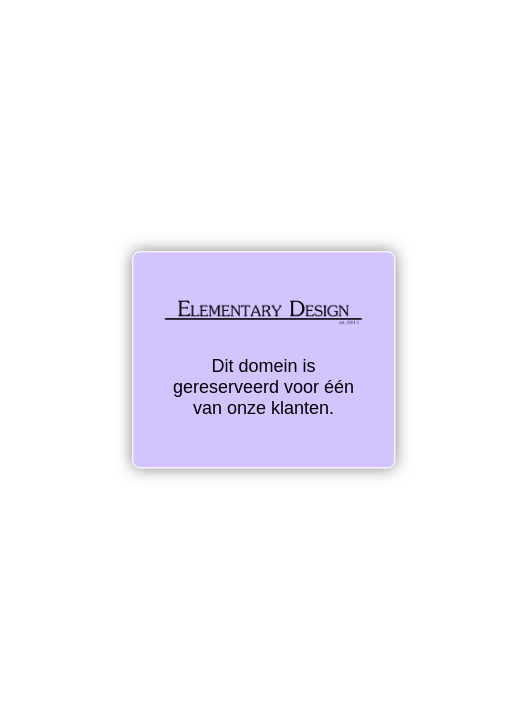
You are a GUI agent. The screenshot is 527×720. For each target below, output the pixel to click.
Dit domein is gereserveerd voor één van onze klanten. (263, 359)
